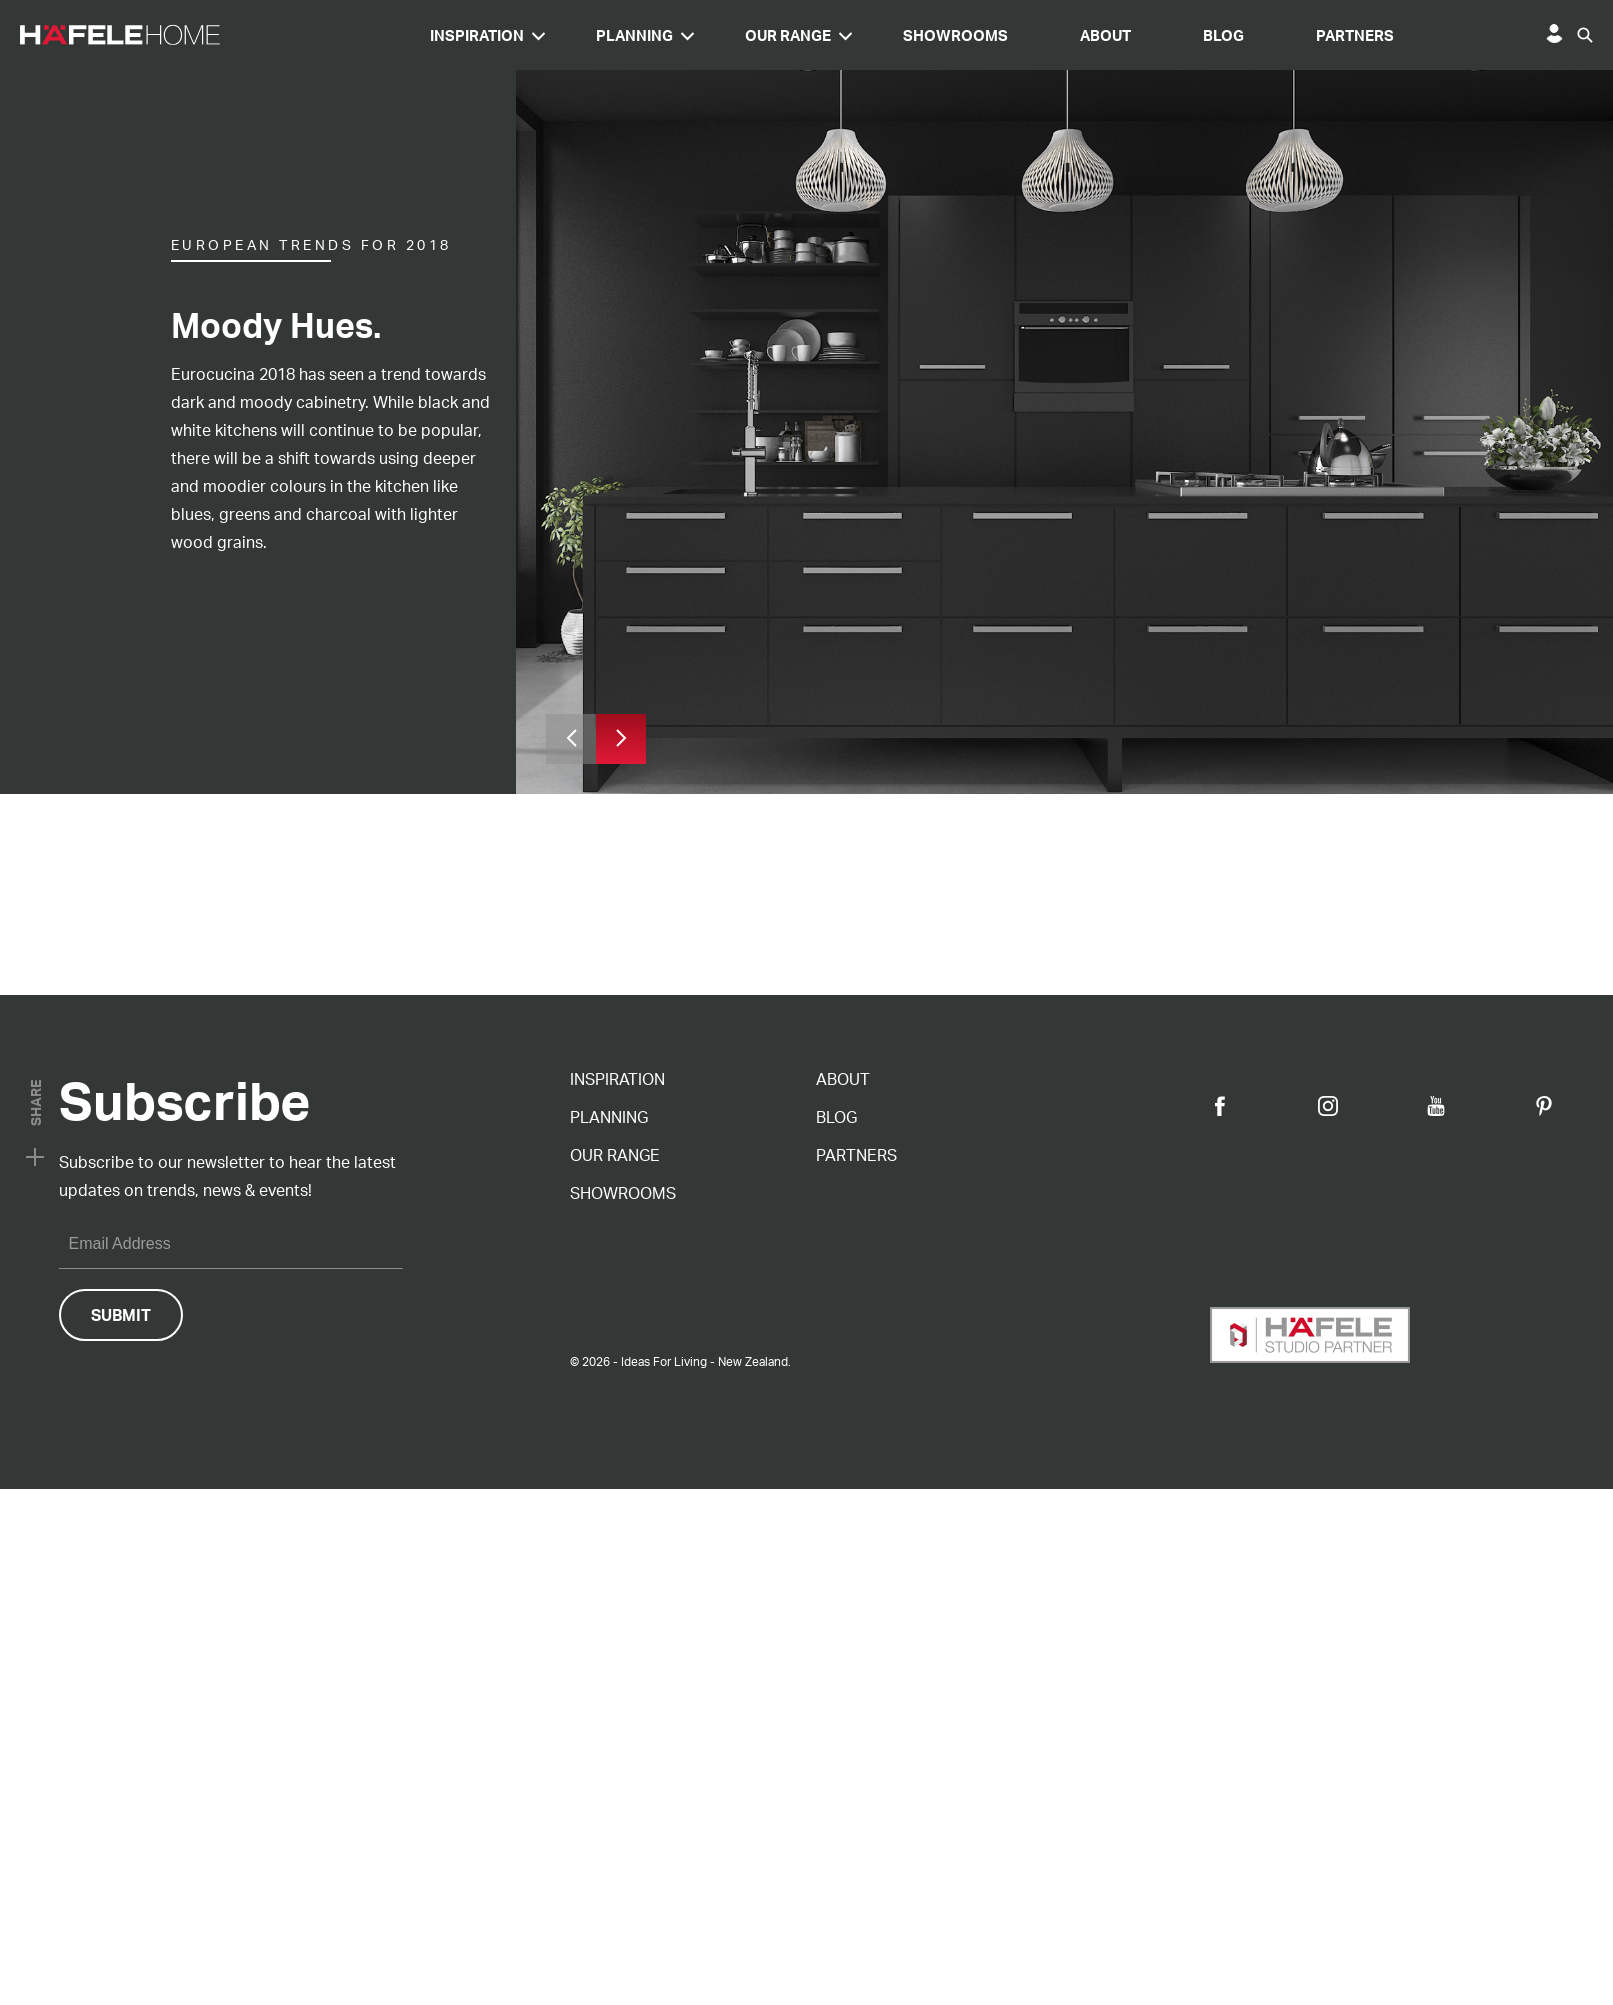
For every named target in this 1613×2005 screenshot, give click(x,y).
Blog (1408, 35)
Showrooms (1140, 35)
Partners (1540, 35)
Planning (819, 35)
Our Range (973, 35)
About (1290, 35)
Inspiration (662, 35)
